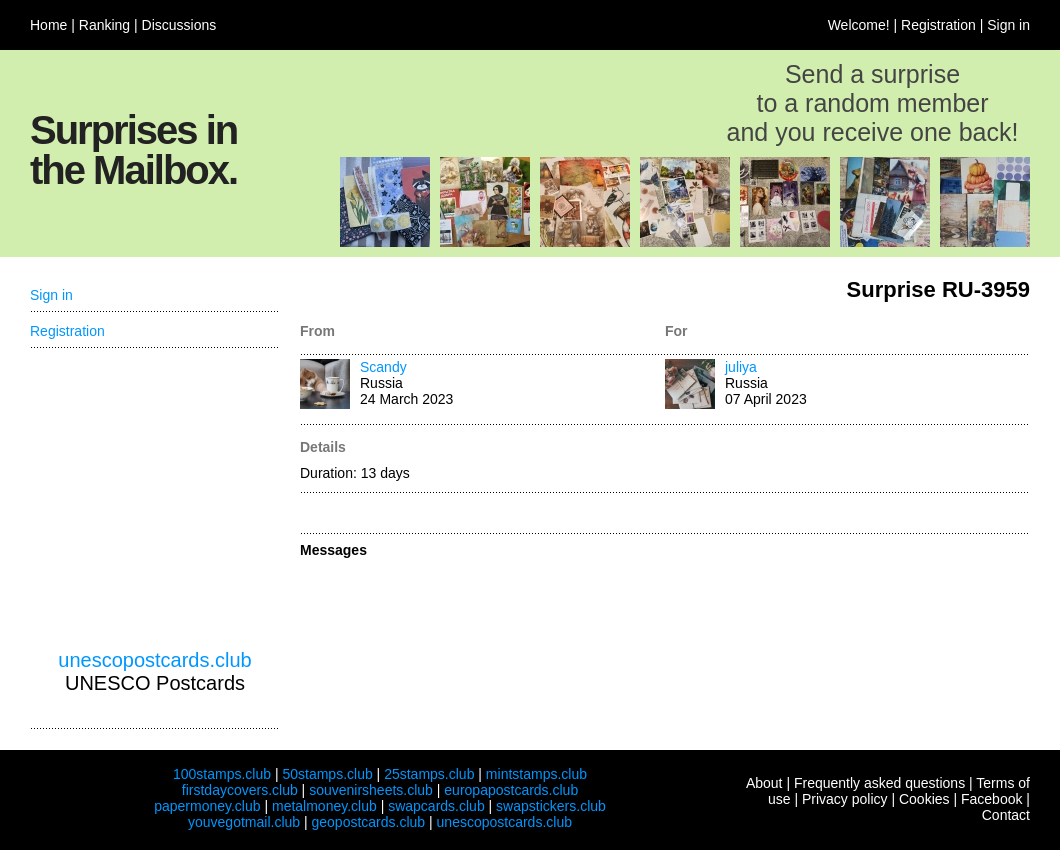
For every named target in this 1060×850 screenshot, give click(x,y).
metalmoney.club (324, 806)
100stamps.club (222, 774)
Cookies (924, 799)
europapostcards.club (511, 790)
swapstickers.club (551, 806)
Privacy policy (845, 799)
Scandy (383, 367)
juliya (741, 367)
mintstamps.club (536, 774)
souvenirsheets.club (371, 790)
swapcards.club (436, 806)
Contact (1006, 815)
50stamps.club (327, 774)
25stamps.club (429, 774)
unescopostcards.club (154, 660)
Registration (938, 25)
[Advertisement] (155, 499)
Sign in (1008, 25)
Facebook (991, 799)
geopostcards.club (369, 822)
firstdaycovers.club (240, 790)
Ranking (104, 25)
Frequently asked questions (879, 783)
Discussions (179, 25)
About (764, 783)
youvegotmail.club (244, 822)
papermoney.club (207, 806)
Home (48, 25)
